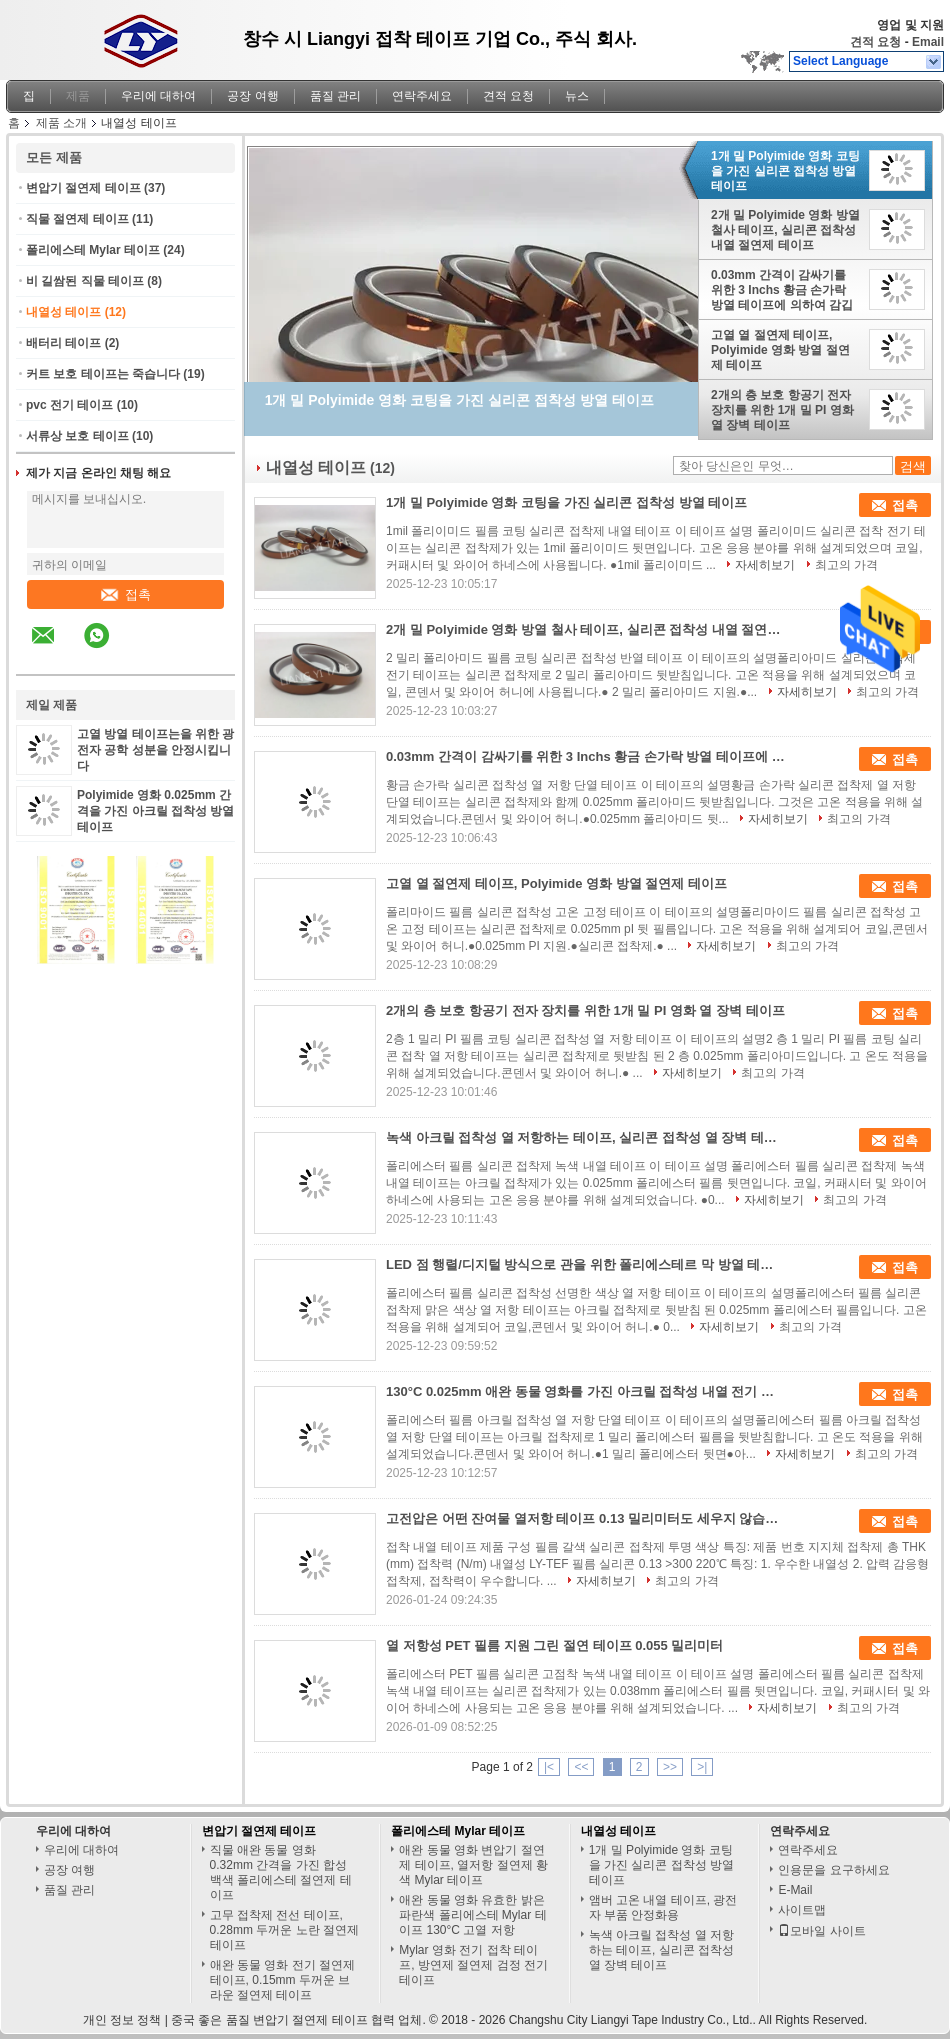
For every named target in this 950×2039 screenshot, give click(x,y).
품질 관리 (335, 96)
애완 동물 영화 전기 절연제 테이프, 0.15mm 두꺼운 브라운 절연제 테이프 (282, 1980)
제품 (78, 96)
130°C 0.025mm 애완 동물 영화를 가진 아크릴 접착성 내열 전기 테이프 (586, 1391)
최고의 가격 (846, 565)
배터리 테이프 (63, 343)
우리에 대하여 (158, 96)
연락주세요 (422, 96)
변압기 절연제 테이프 (83, 188)
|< (549, 1767)
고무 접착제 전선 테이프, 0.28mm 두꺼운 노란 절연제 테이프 (284, 1930)
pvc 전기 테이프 (69, 405)
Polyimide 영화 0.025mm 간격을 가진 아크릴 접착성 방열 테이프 (155, 811)
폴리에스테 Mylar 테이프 (93, 250)
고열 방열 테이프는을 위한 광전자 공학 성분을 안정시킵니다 (155, 750)
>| (702, 1767)
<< (581, 1767)
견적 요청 (875, 42)
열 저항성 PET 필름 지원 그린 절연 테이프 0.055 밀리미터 (554, 1645)
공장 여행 (252, 96)
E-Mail (795, 1890)
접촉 (126, 594)
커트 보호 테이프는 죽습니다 (103, 374)
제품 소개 (61, 123)
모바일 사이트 (821, 1931)
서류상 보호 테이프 (77, 436)
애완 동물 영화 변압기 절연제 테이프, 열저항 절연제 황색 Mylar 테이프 (473, 1865)
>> (670, 1767)
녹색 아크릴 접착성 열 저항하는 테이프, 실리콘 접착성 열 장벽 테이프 (586, 1137)
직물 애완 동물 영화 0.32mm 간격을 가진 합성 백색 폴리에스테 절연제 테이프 (281, 1872)
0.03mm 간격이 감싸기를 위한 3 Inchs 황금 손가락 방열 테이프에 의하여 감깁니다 (782, 290)
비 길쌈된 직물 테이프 (85, 281)
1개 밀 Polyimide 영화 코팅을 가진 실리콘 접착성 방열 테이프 (785, 171)
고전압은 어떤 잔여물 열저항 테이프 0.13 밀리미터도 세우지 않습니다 (586, 1518)
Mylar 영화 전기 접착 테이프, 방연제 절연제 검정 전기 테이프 (473, 1965)
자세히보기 (765, 565)
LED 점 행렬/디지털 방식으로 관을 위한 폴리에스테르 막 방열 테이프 (586, 1264)
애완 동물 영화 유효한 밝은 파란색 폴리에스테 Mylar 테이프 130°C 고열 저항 (472, 1915)
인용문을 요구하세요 (833, 1870)
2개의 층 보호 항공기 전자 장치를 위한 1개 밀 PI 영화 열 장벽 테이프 (782, 410)
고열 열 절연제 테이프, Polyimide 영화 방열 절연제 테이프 (780, 350)
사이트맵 (802, 1910)
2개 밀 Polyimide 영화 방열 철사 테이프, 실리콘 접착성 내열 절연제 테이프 (785, 230)
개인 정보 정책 (122, 2020)
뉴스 (577, 96)
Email (928, 42)
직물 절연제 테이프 (77, 219)
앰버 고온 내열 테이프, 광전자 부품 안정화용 (663, 1907)
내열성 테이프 (63, 312)
